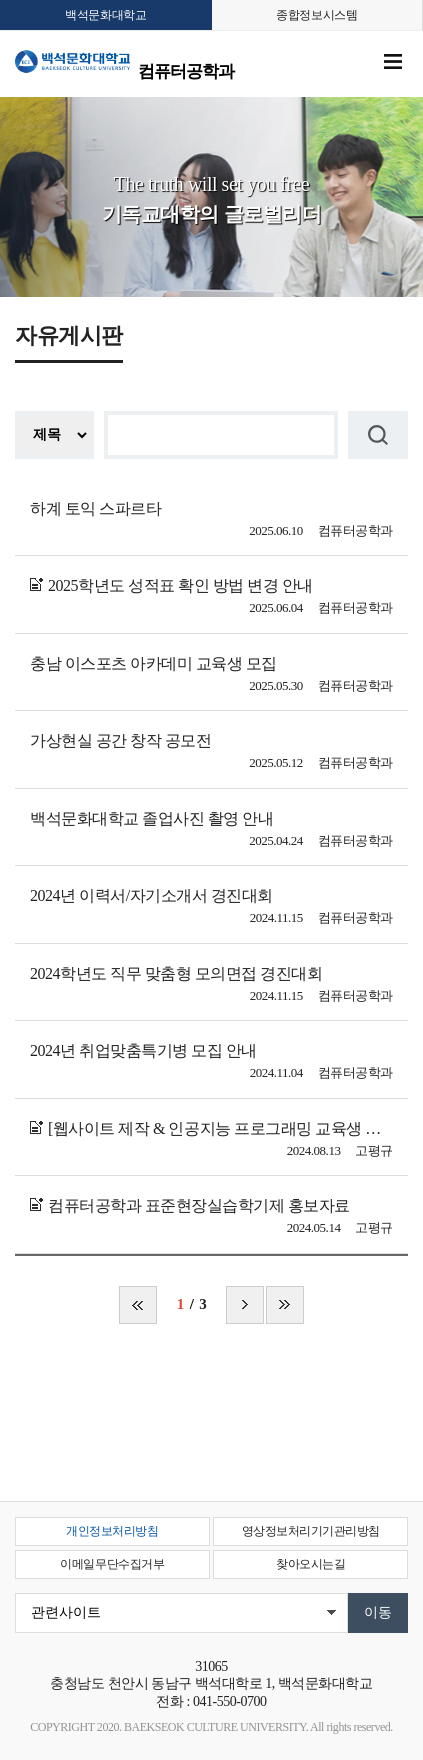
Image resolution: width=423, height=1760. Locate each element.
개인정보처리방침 (112, 1531)
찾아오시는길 (310, 1564)
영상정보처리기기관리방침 (311, 1531)
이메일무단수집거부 (112, 1564)
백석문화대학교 (105, 15)
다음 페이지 (245, 1305)
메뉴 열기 (393, 62)
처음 (138, 1305)
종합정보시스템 (316, 15)
